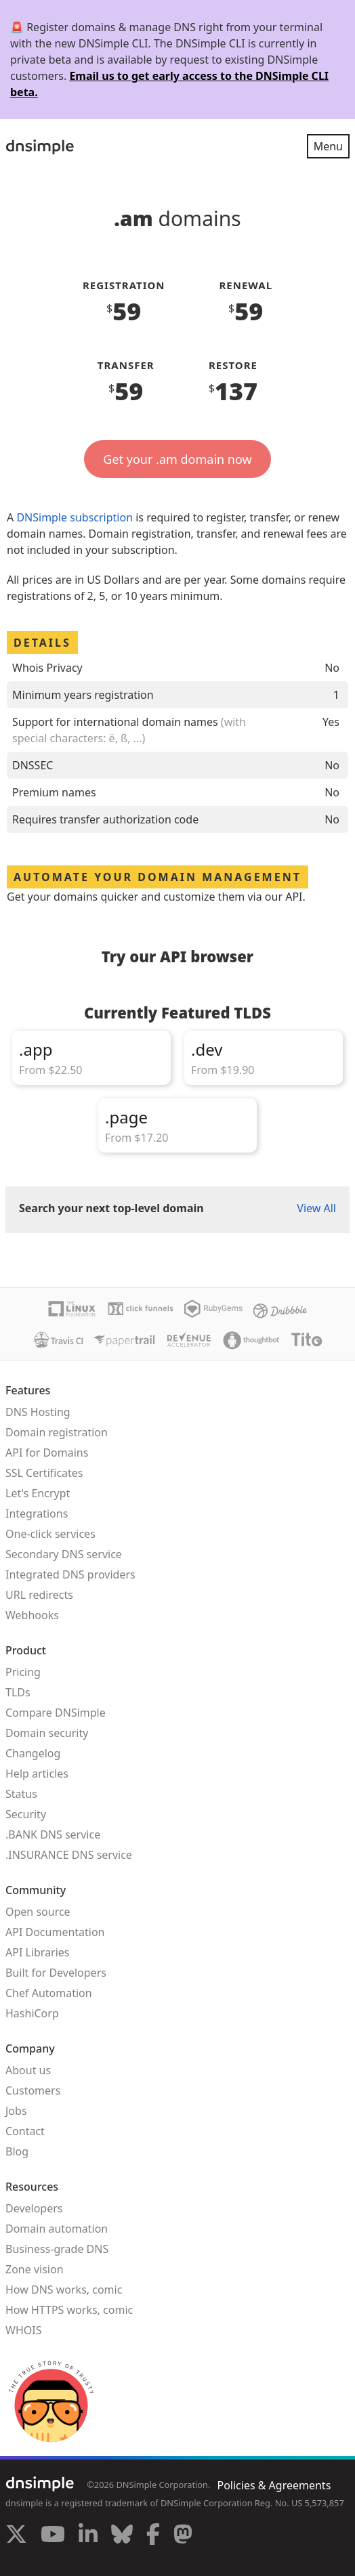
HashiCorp (32, 2013)
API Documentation (55, 1932)
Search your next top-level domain (111, 1208)
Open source (37, 1911)
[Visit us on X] (16, 2536)
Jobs (16, 2110)
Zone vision (34, 2269)
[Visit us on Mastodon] (182, 2536)
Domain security (46, 1732)
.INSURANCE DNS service (68, 1854)
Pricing (23, 1672)
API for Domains (46, 1452)
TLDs (17, 1692)
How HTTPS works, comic (69, 2309)
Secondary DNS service (63, 1554)
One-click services (50, 1533)
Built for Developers (55, 1972)
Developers (33, 2208)
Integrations (36, 1513)
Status (21, 1793)
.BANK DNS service (52, 1834)
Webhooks (32, 1615)
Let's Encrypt (37, 1493)
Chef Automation (48, 1992)
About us (28, 2070)
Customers (32, 2090)
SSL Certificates (44, 1472)
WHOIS (23, 2330)
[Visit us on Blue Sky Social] (122, 2536)
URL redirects (39, 1594)
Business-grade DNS (56, 2248)
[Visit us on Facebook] (153, 2536)
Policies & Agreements (274, 2485)
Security (25, 1814)
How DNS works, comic (63, 2289)
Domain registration (56, 1432)
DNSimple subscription (74, 517)
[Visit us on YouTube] (53, 2536)
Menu (328, 146)
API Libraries (37, 1952)
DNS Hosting (37, 1411)
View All (316, 1208)
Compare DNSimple (55, 1712)
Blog (16, 2151)
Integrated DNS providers (70, 1574)
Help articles (36, 1773)
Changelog (32, 1753)
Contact (25, 2131)
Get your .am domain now (177, 459)
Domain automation (56, 2228)
